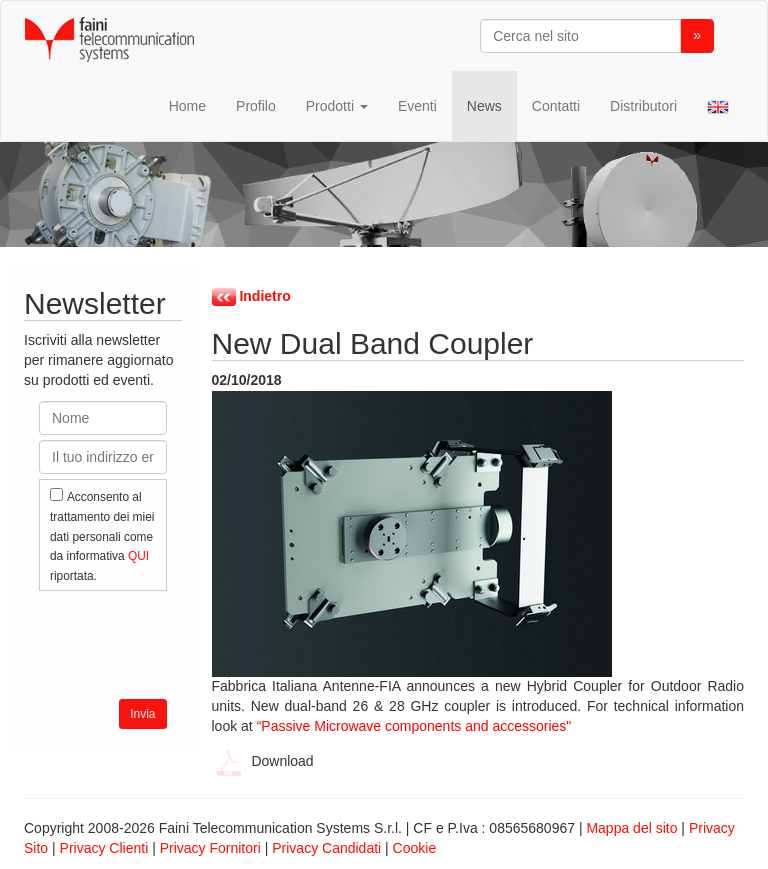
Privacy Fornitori (210, 848)
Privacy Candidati (326, 848)
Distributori (643, 106)
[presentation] (191, 640)
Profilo (256, 106)
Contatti (556, 106)
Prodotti (337, 106)
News (484, 106)
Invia (142, 714)
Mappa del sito (631, 828)
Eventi (417, 106)
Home (187, 106)
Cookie (415, 848)
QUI (138, 556)
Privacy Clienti (104, 848)
